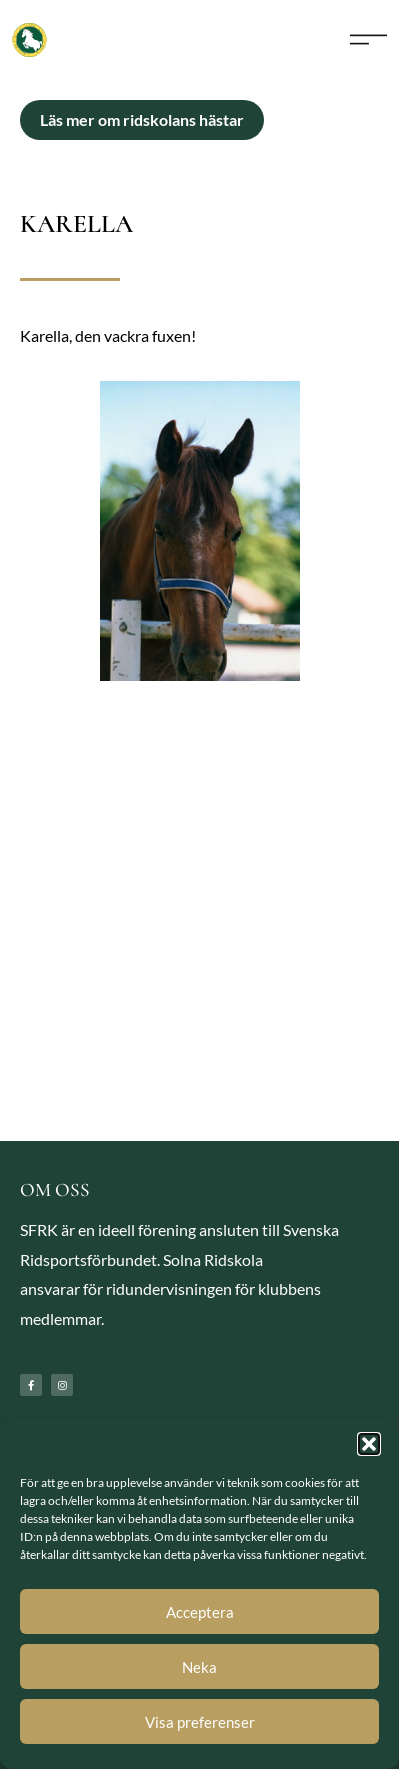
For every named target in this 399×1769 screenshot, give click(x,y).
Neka (199, 1667)
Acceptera (200, 1612)
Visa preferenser (200, 1722)
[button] (369, 1444)
